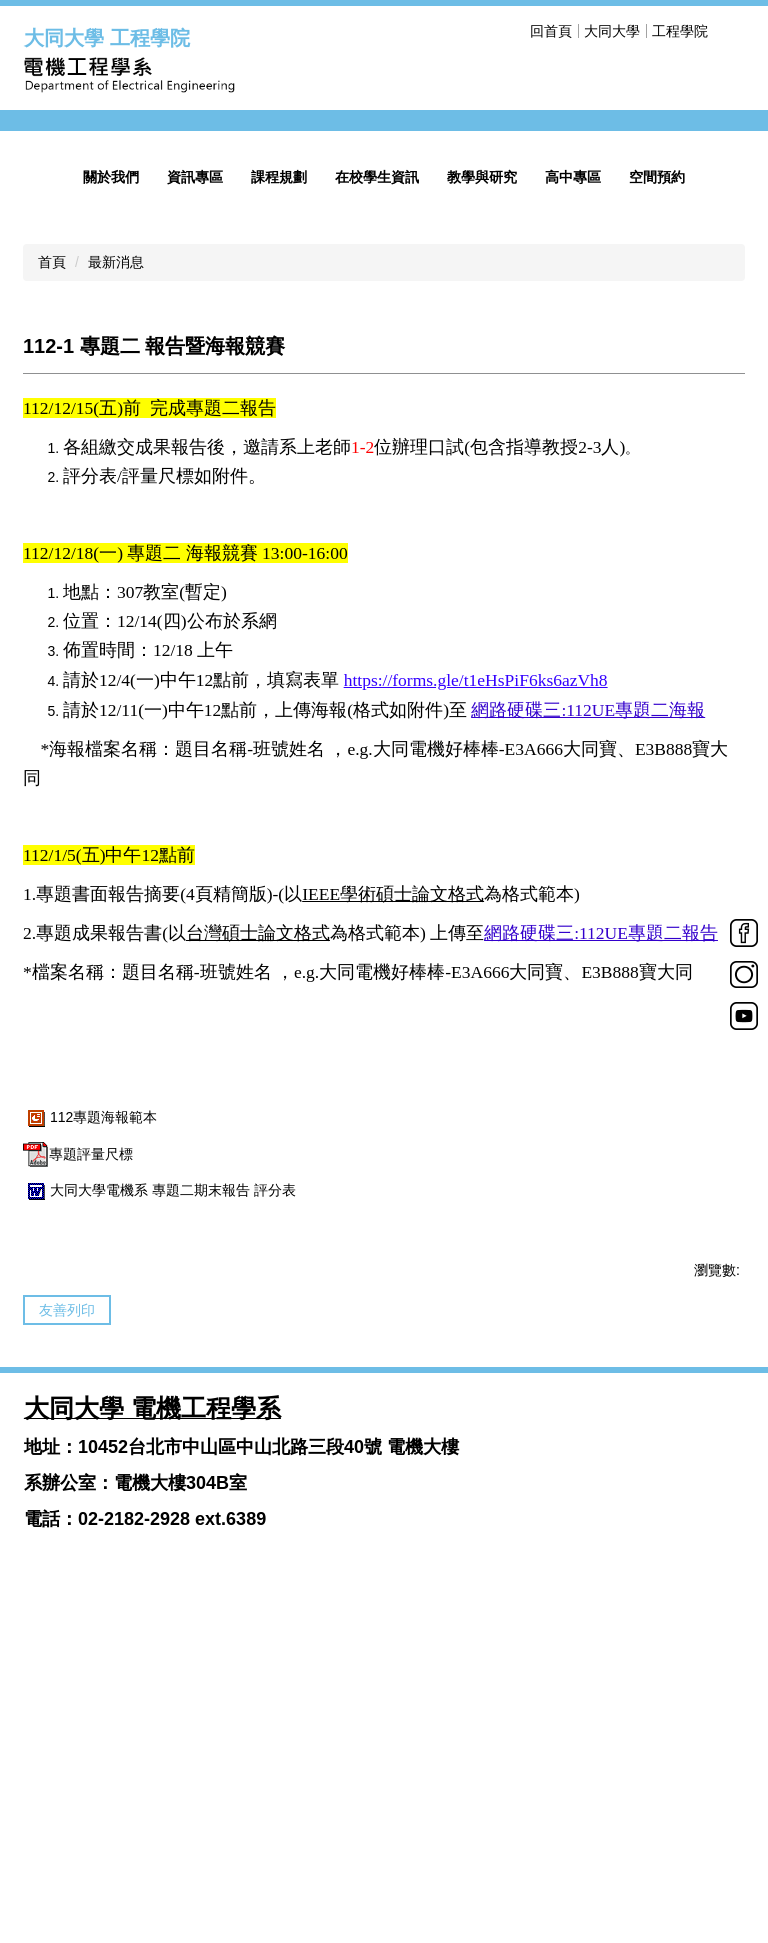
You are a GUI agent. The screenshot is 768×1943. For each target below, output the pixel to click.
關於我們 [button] (111, 469)
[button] (49, 267)
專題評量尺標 (78, 1445)
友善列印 (67, 1602)
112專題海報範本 (90, 1409)
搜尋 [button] (732, 31)
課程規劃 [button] (279, 469)
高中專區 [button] (573, 469)
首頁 (52, 554)
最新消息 (116, 554)
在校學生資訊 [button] (377, 469)
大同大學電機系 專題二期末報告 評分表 (159, 1482)
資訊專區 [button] (195, 469)
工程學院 (680, 31)
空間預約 (657, 469)
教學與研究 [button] (482, 469)
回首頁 (619, 31)
